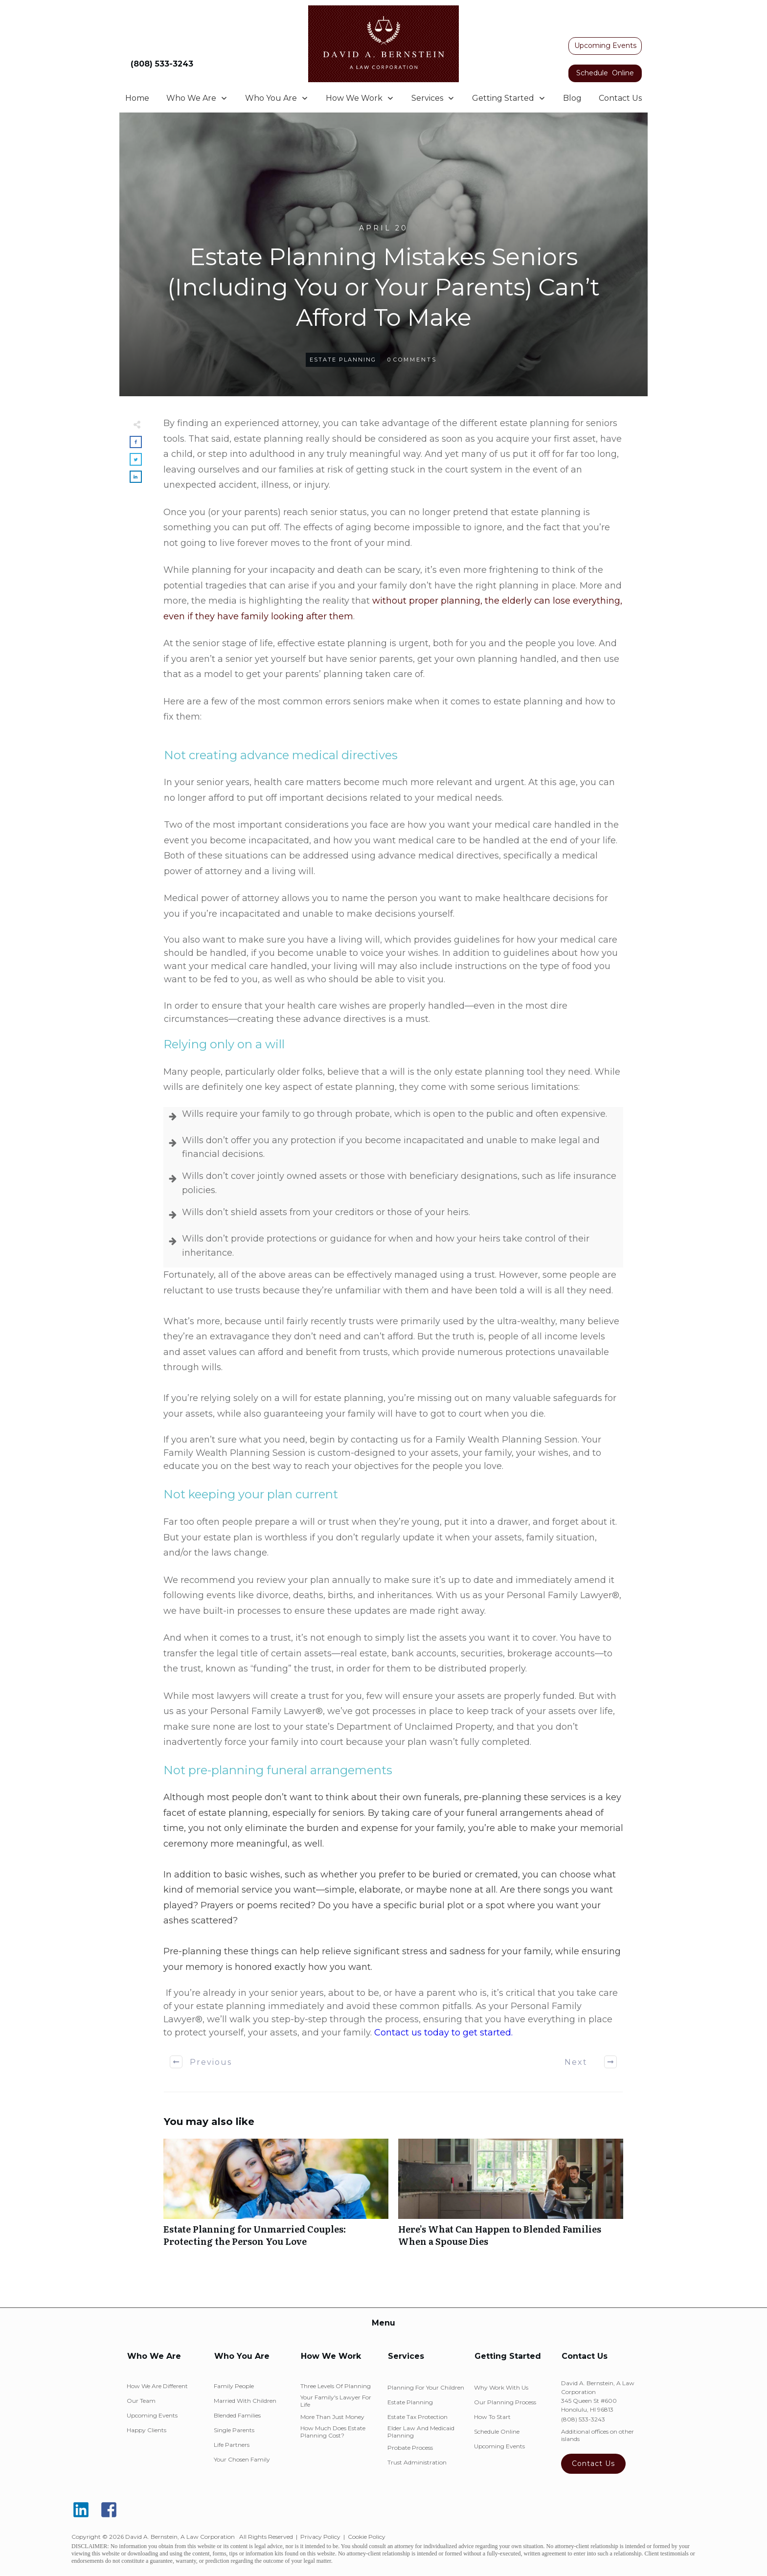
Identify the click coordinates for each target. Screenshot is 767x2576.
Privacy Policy (320, 2536)
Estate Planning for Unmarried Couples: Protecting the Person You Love (275, 2198)
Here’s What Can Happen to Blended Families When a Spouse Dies (510, 2198)
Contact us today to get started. (443, 2032)
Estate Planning (343, 359)
